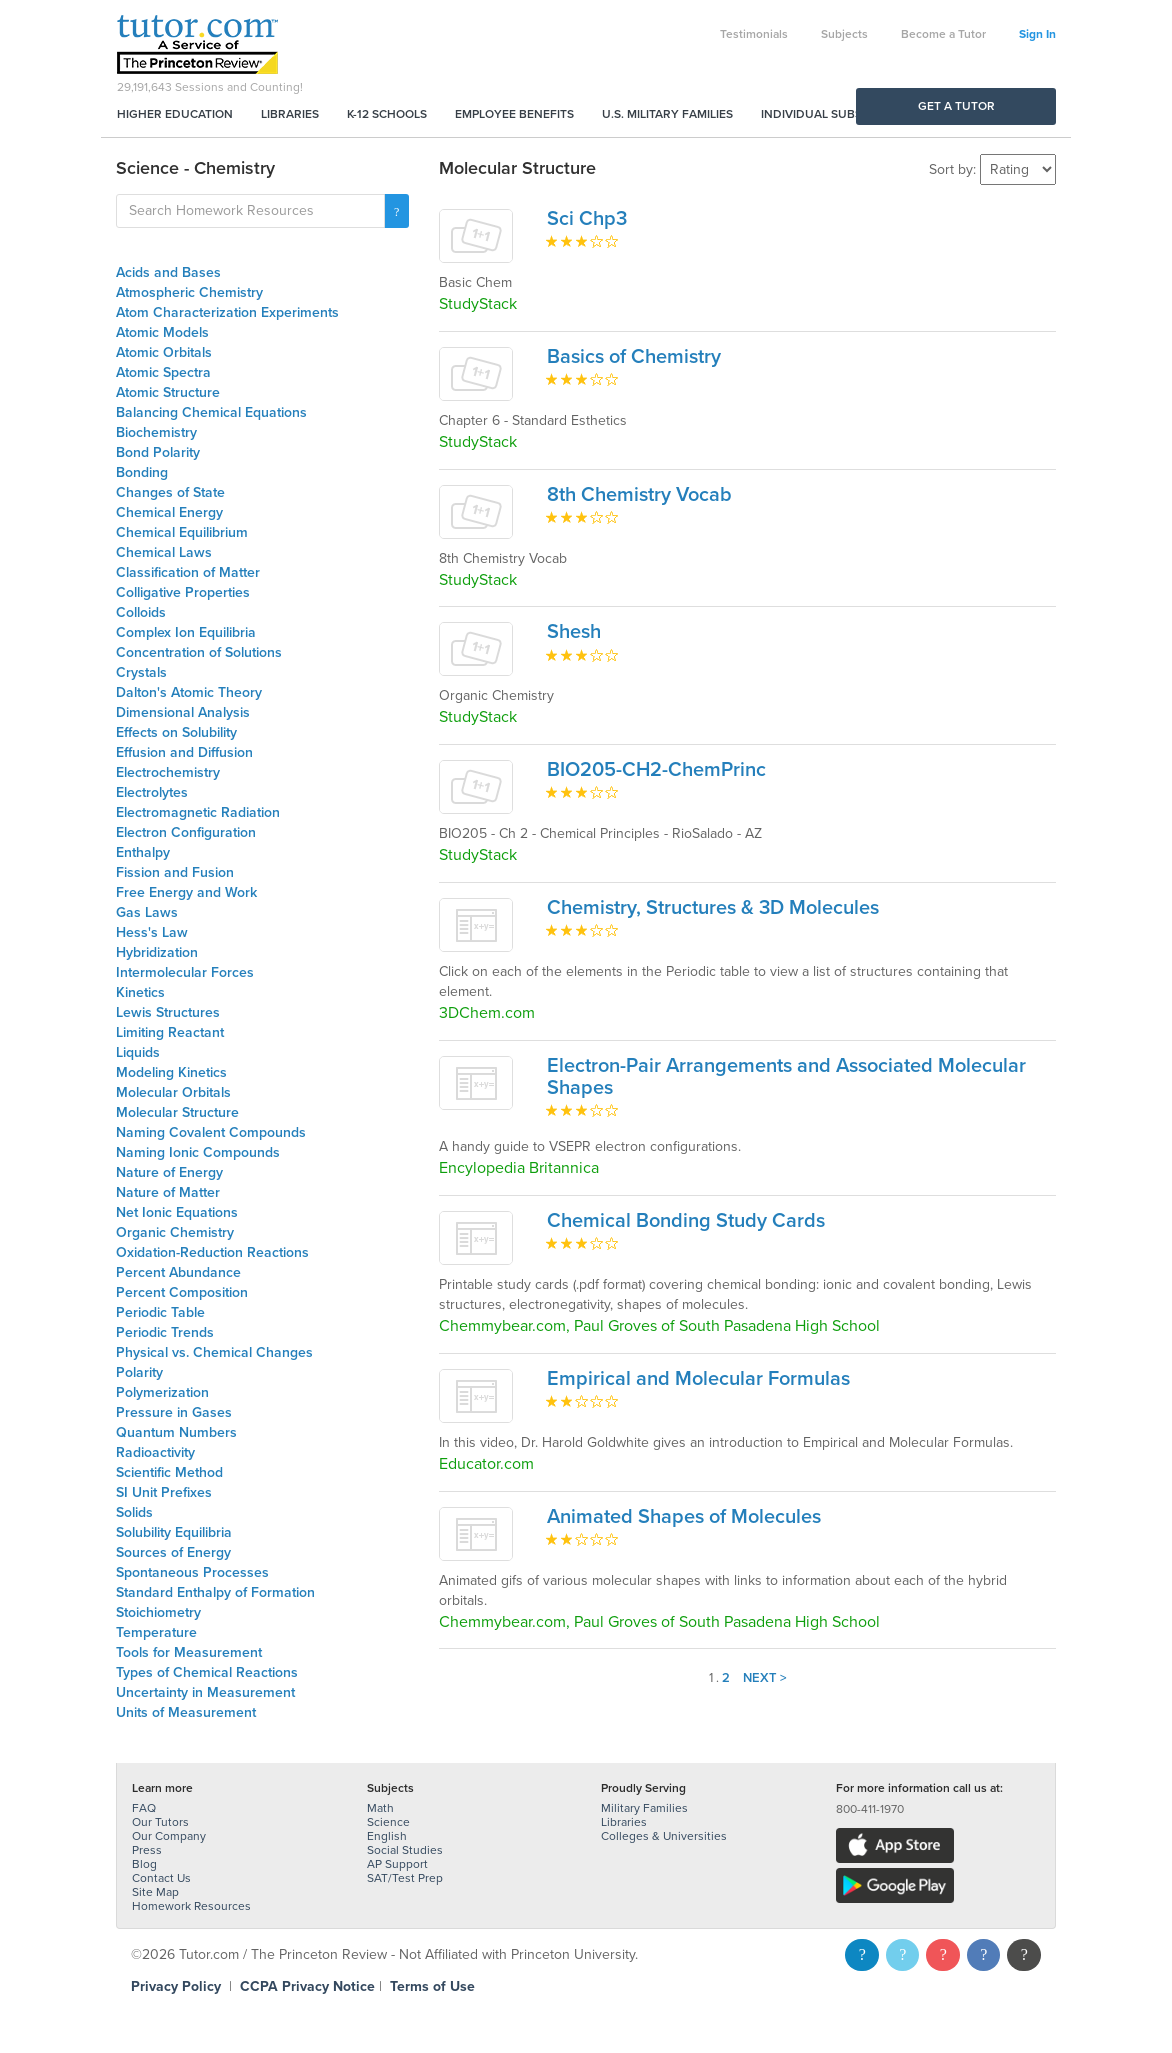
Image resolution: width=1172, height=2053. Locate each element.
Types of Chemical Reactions (207, 1672)
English (387, 1836)
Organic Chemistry (175, 1232)
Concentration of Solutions (199, 652)
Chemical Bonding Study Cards (686, 1221)
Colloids (141, 612)
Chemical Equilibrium (182, 532)
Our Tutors (160, 1822)
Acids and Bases (168, 272)
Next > (765, 1678)
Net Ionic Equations (177, 1212)
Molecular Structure (177, 1112)
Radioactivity (155, 1452)
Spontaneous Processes (192, 1572)
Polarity (139, 1372)
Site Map (155, 1892)
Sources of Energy (173, 1552)
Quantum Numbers (176, 1432)
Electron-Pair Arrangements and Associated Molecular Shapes (786, 1077)
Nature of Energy (169, 1172)
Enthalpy (143, 852)
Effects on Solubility (176, 732)
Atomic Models (162, 332)
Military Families (644, 1808)
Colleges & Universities (664, 1836)
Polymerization (162, 1392)
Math (380, 1808)
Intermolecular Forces (185, 972)
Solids (134, 1512)
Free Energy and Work (186, 892)
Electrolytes (152, 792)
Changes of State (170, 492)
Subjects (844, 34)
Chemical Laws (164, 552)
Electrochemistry (168, 772)
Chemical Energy (169, 512)
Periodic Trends (165, 1332)
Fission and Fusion (175, 872)
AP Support (397, 1864)
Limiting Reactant (170, 1032)
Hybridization (157, 952)
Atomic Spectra (163, 372)
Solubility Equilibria (174, 1532)
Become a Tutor (943, 34)
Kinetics (140, 992)
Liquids (138, 1052)
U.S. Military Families (667, 114)
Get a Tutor (956, 106)
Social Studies (405, 1850)
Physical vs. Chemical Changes (214, 1352)
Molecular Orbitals (173, 1092)
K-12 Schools (387, 114)
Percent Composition (182, 1292)
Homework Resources (191, 1906)
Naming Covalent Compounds (211, 1132)
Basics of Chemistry (634, 357)
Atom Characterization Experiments (227, 312)
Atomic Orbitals (164, 352)
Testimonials (754, 34)
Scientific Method (169, 1472)
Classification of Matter (188, 572)
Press (147, 1850)
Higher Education (175, 114)
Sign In (1037, 34)
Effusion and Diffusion (184, 752)
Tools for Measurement (189, 1652)
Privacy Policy (176, 1986)
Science (388, 1822)
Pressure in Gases (174, 1412)
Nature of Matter (168, 1192)
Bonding (142, 472)
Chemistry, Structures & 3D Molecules (713, 908)
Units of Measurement (186, 1712)
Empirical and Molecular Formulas (698, 1379)
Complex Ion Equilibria (186, 632)
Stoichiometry (158, 1612)
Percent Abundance (178, 1272)
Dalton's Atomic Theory (189, 692)
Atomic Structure (168, 392)
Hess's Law (152, 932)
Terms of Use (432, 1986)
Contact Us (161, 1878)
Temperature (156, 1632)
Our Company (169, 1836)
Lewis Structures (168, 1012)
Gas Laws (147, 912)
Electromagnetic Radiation (198, 812)
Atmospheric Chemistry (189, 292)
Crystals (141, 672)
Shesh (574, 632)
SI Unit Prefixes (164, 1492)
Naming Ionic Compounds (198, 1152)
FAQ (144, 1808)
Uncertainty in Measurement (205, 1692)
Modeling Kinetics (171, 1072)
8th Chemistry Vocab (639, 495)
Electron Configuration (186, 832)
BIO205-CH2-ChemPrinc (656, 770)
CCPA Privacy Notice (307, 1986)
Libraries (290, 114)
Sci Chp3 (587, 219)
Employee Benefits (514, 114)
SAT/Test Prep (405, 1878)
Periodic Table (160, 1312)
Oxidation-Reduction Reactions (212, 1252)
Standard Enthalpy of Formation (215, 1592)
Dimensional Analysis (183, 712)
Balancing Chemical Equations (211, 412)
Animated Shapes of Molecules (684, 1517)
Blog (144, 1864)
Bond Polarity (158, 452)
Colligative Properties (183, 592)
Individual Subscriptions (842, 114)
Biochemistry (156, 432)
